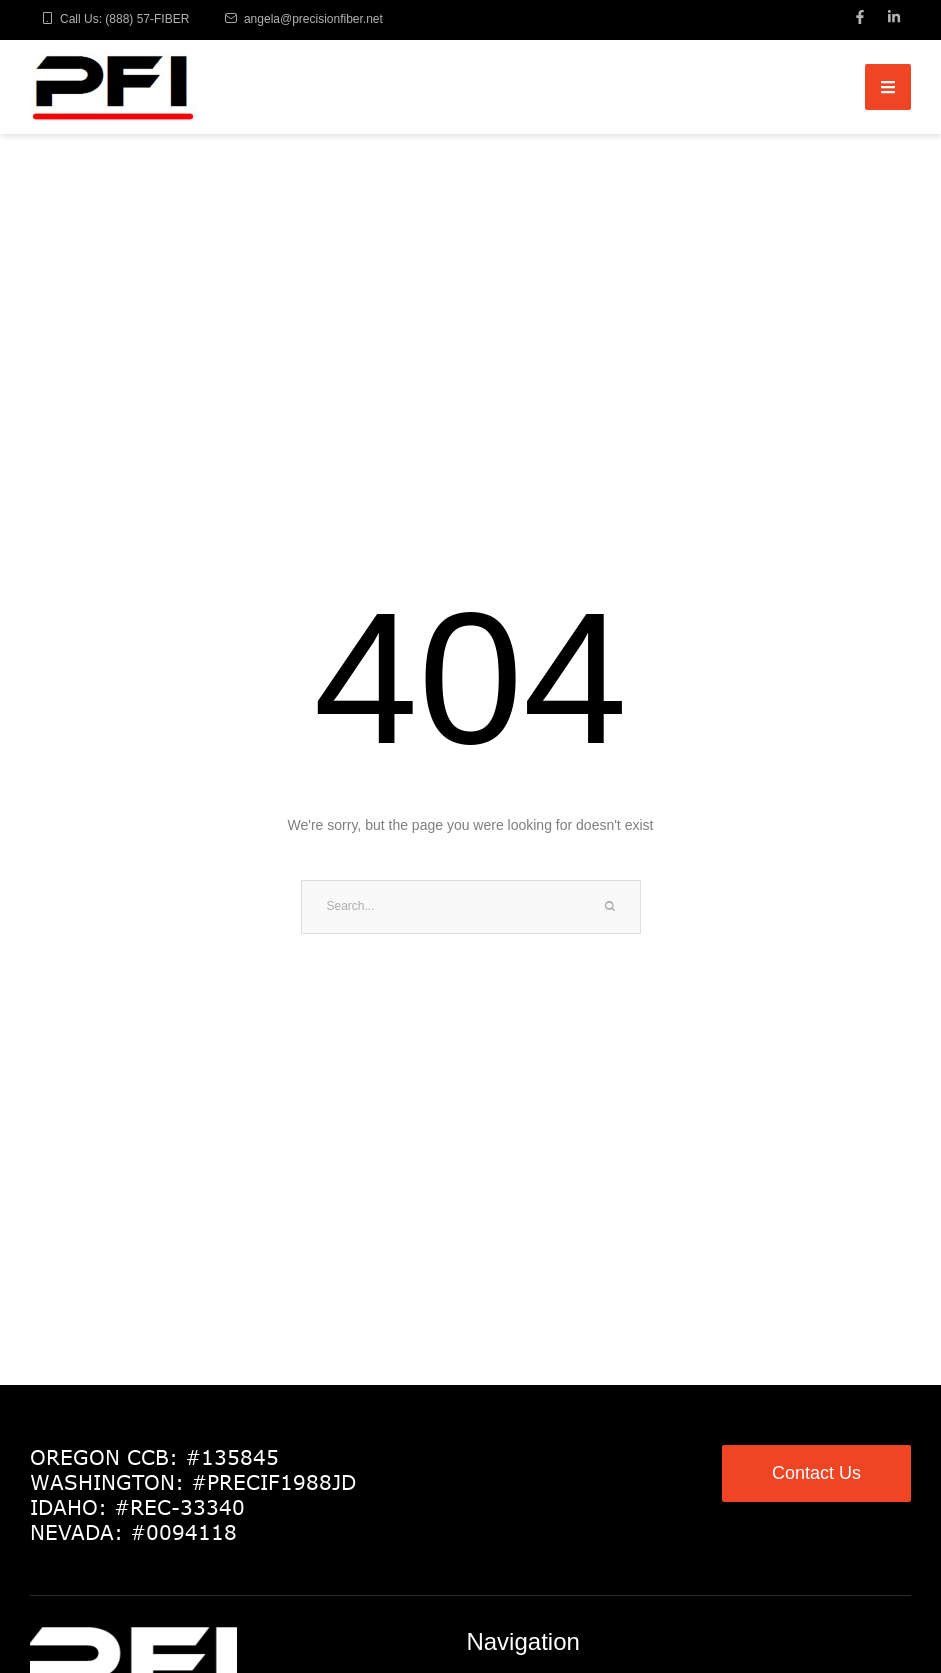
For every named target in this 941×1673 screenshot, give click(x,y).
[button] (883, 1585)
